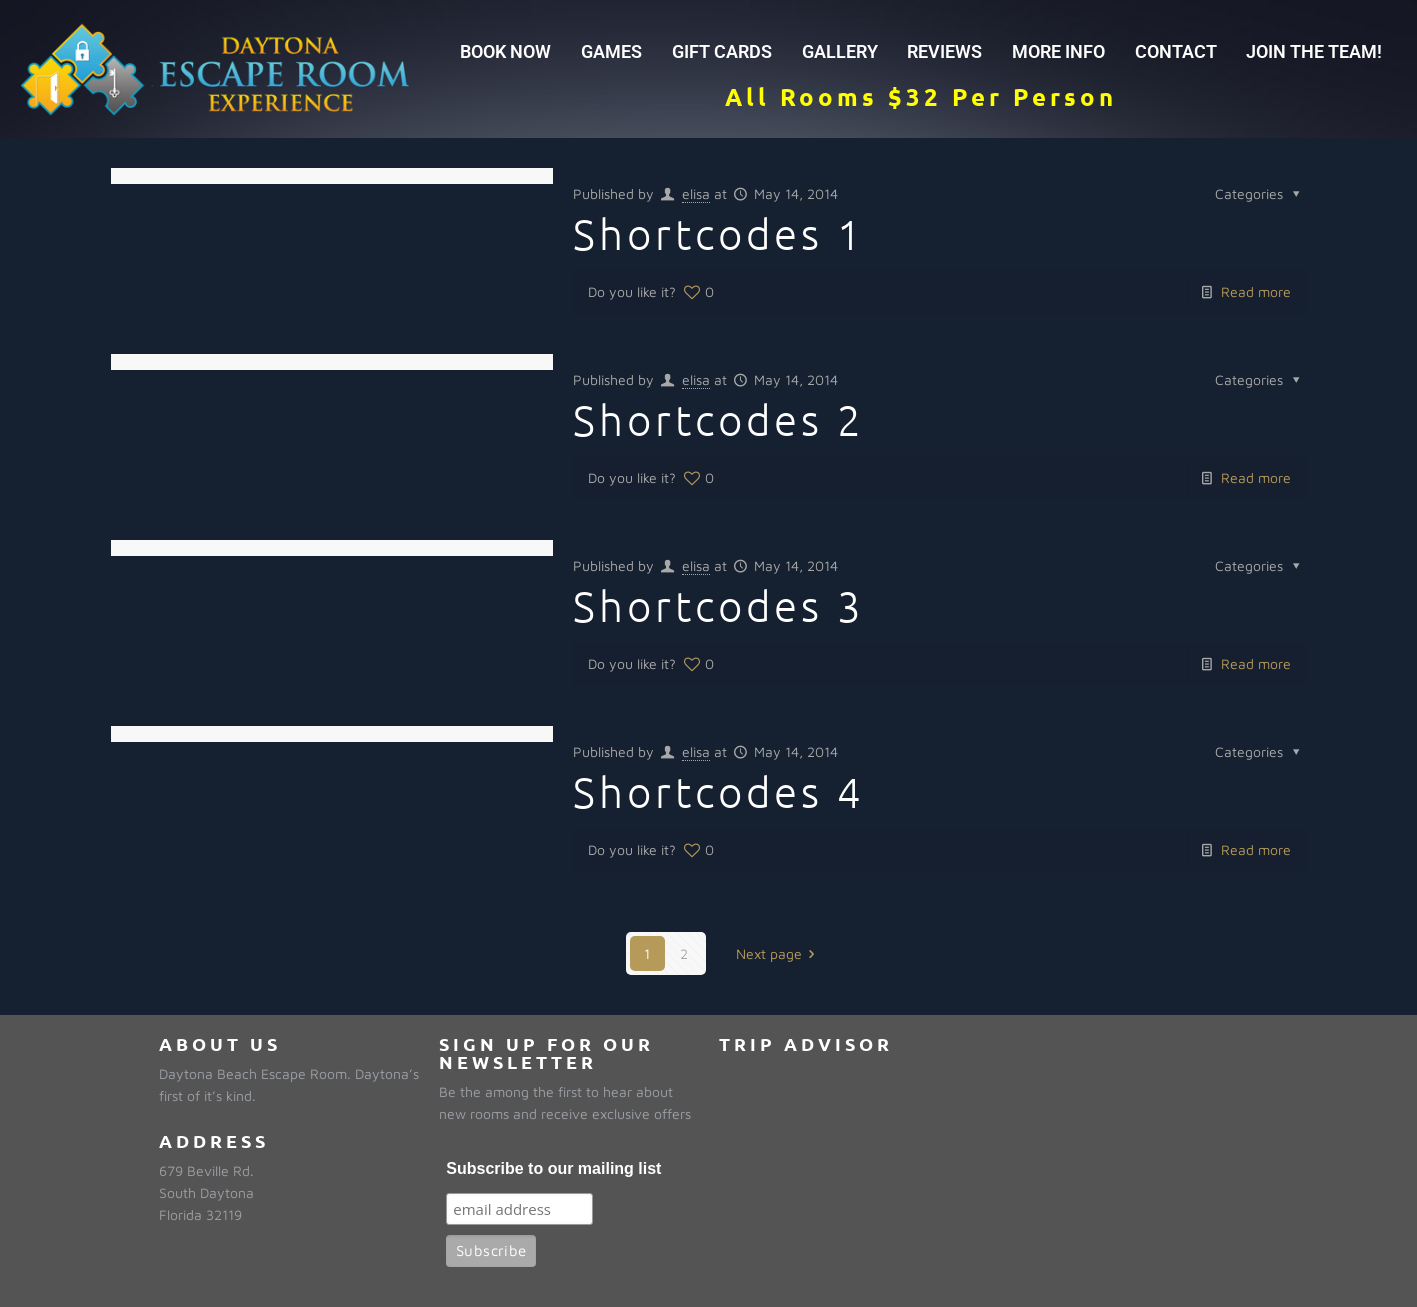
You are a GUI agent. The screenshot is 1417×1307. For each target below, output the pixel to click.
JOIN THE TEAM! (1314, 51)
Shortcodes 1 (719, 233)
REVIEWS (944, 51)
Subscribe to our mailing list (553, 1168)
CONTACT (1176, 51)
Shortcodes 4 (719, 791)
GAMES (611, 51)
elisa (696, 193)
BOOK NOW (505, 51)
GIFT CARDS (722, 51)
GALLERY (840, 51)
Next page (779, 953)
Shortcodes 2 (719, 419)
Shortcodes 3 (719, 605)
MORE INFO (1058, 51)
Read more (1256, 291)
